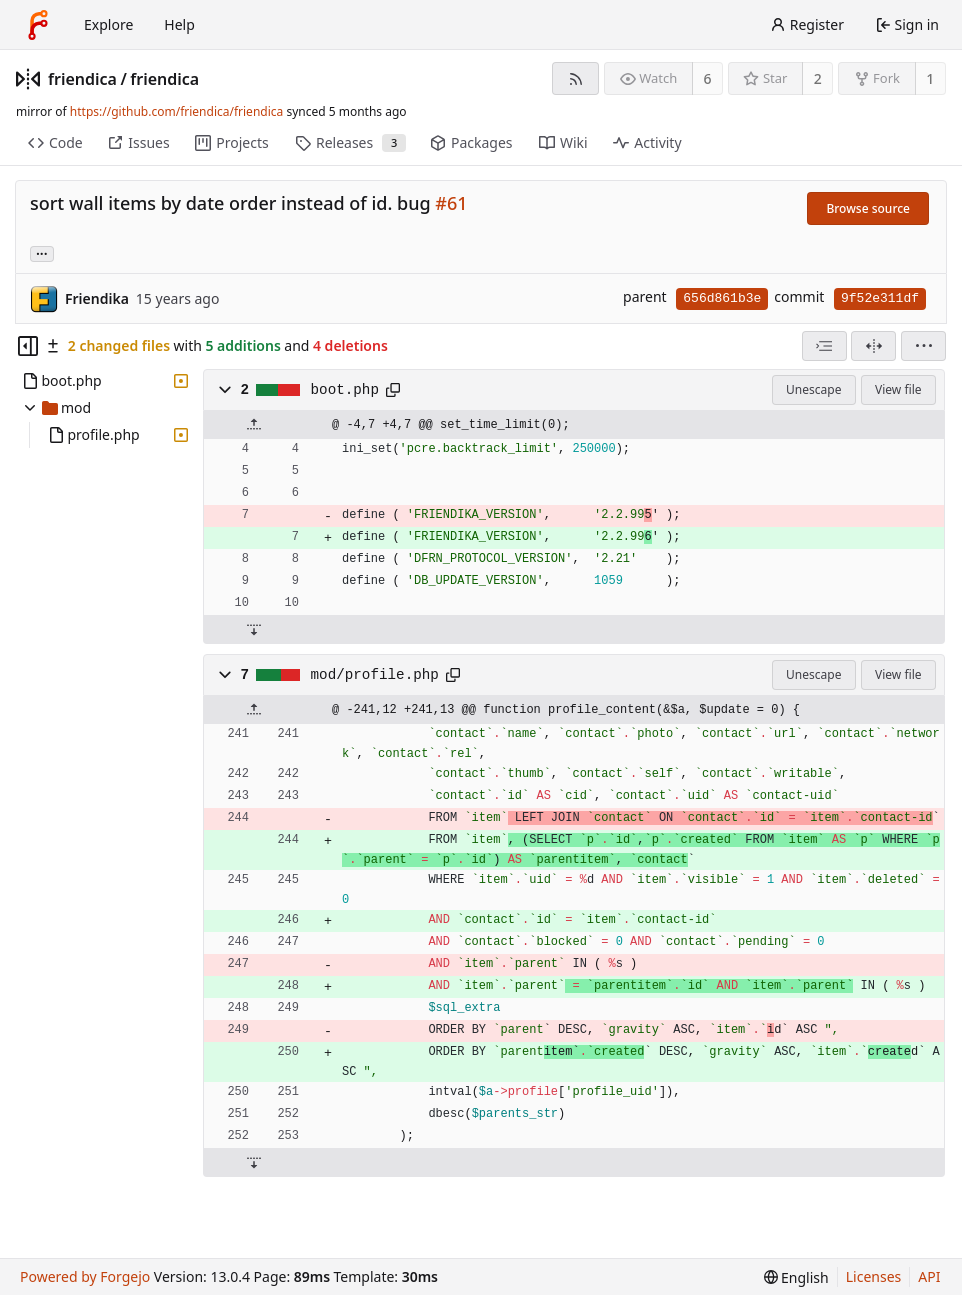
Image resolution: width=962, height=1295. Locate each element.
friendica (82, 79)
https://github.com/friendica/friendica (176, 111)
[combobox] (824, 346)
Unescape (813, 389)
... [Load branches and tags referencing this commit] (42, 252)
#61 (451, 203)
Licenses (874, 1276)
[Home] (38, 25)
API (929, 1276)
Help (179, 24)
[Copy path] (393, 390)
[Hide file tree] (28, 346)
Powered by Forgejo (85, 1276)
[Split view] (873, 346)
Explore (108, 24)
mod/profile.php (375, 675)
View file (898, 389)
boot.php (345, 390)
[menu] (923, 346)
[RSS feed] (575, 78)
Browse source (868, 208)
